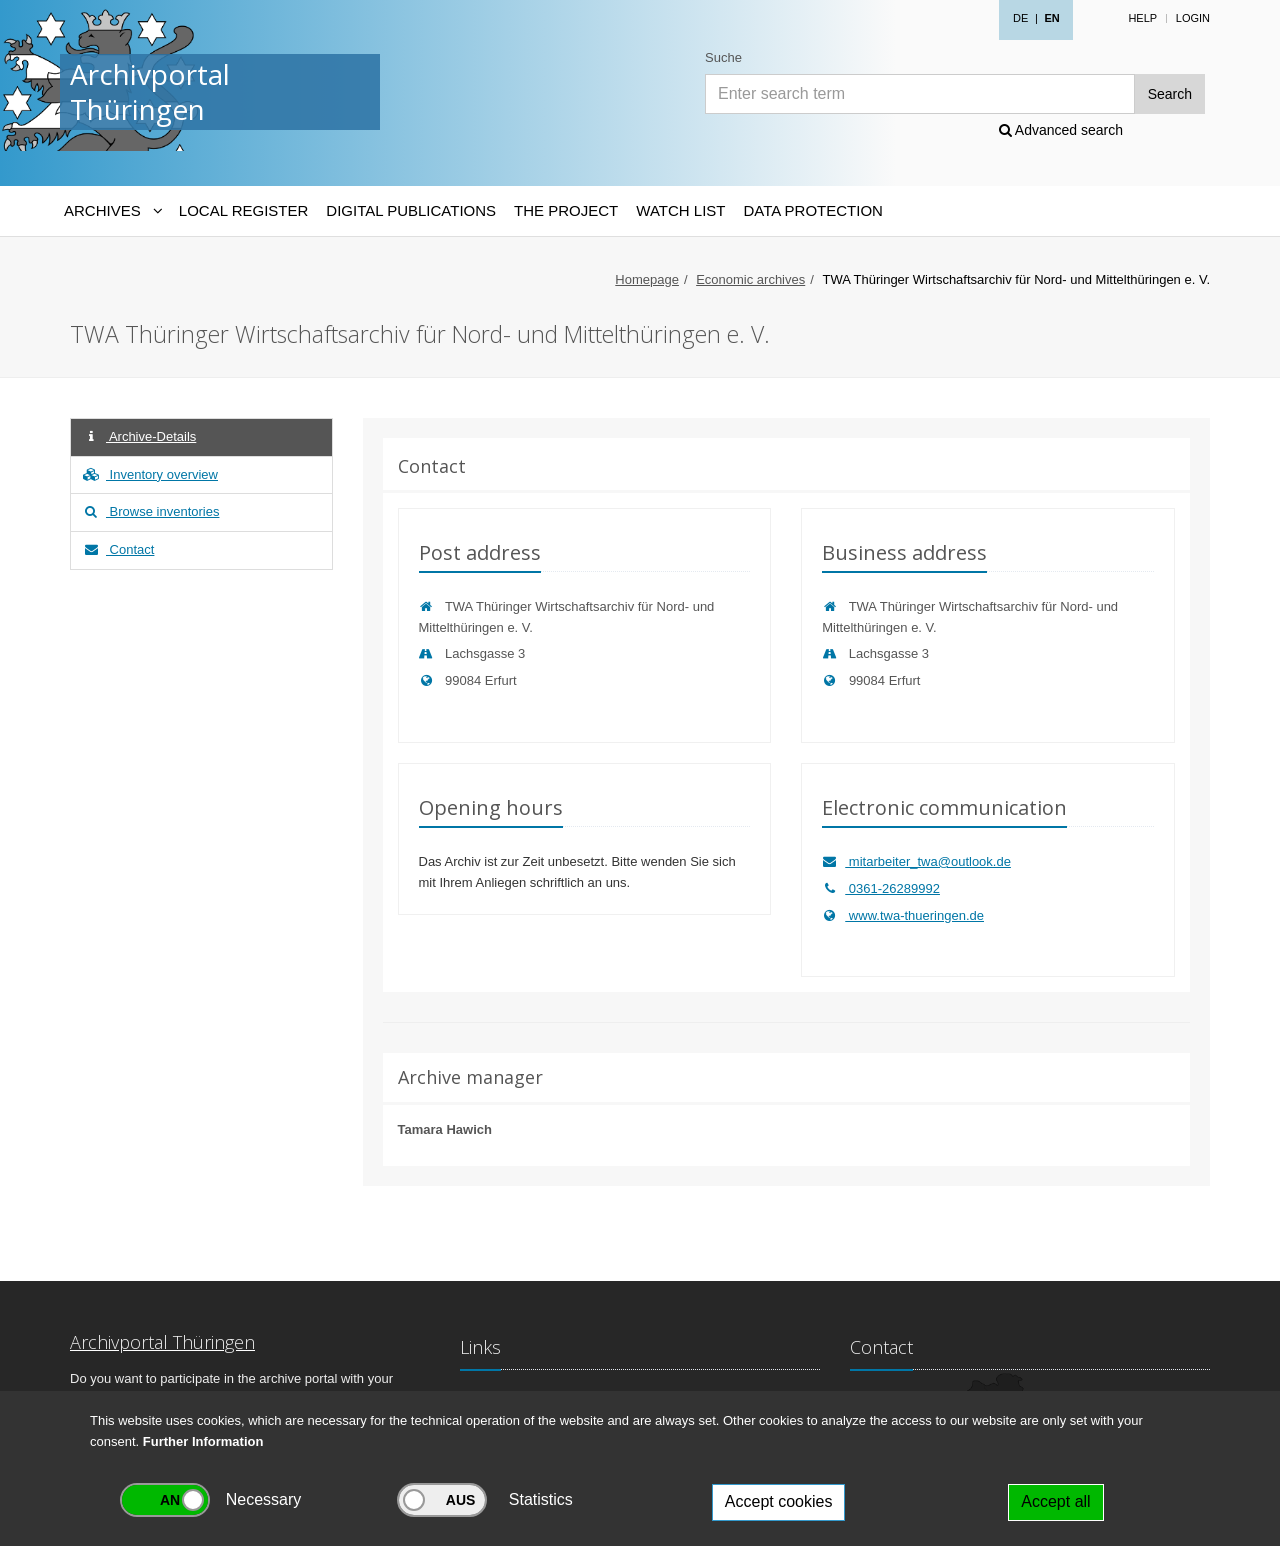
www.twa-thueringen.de (903, 915)
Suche (723, 57)
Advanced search (1061, 130)
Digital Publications (411, 210)
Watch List (680, 210)
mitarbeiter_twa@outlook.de (916, 861)
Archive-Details (138, 436)
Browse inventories (150, 511)
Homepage (647, 279)
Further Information (203, 1441)
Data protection (812, 210)
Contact (117, 549)
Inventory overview (149, 474)
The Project (566, 210)
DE (1020, 18)
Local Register (243, 210)
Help (1142, 18)
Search (1170, 94)
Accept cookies (779, 1501)
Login (1193, 18)
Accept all (1055, 1501)
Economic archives (750, 279)
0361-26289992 (881, 888)
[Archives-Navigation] (112, 211)
